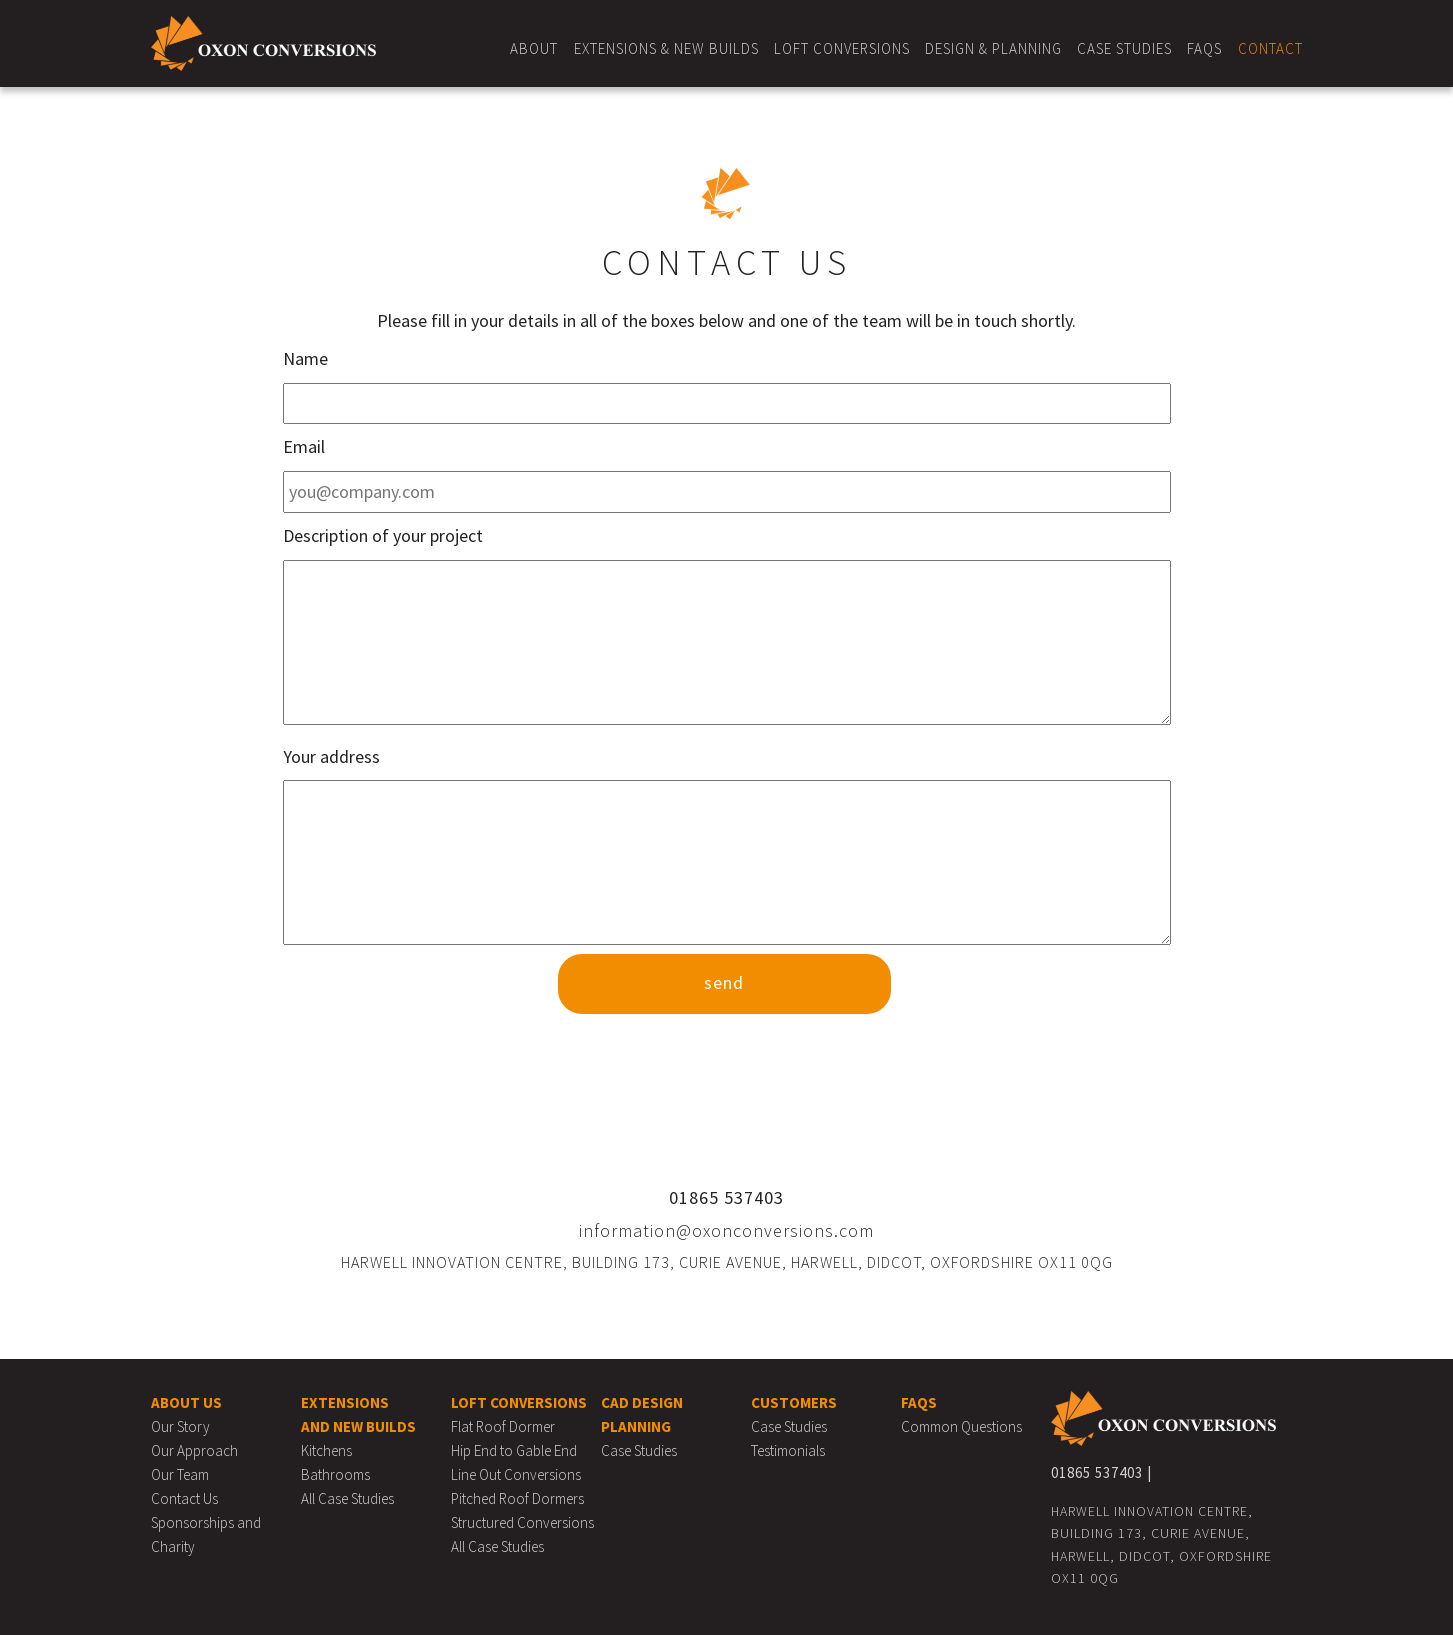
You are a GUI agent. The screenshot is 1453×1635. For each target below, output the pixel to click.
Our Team (180, 1474)
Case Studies (1124, 48)
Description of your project (383, 535)
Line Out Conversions (516, 1474)
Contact (1270, 48)
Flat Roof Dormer (503, 1426)
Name (305, 358)
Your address (331, 756)
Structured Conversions (522, 1522)
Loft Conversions (842, 48)
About (534, 48)
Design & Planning (993, 48)
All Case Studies (347, 1498)
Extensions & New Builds (666, 48)
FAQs (1204, 48)
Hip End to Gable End (514, 1450)
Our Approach (194, 1450)
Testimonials (788, 1450)
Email (304, 446)
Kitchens (326, 1450)
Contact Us (184, 1498)
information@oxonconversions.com (726, 1230)
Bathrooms (335, 1474)
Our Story (180, 1426)
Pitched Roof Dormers (517, 1498)
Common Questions (961, 1426)
